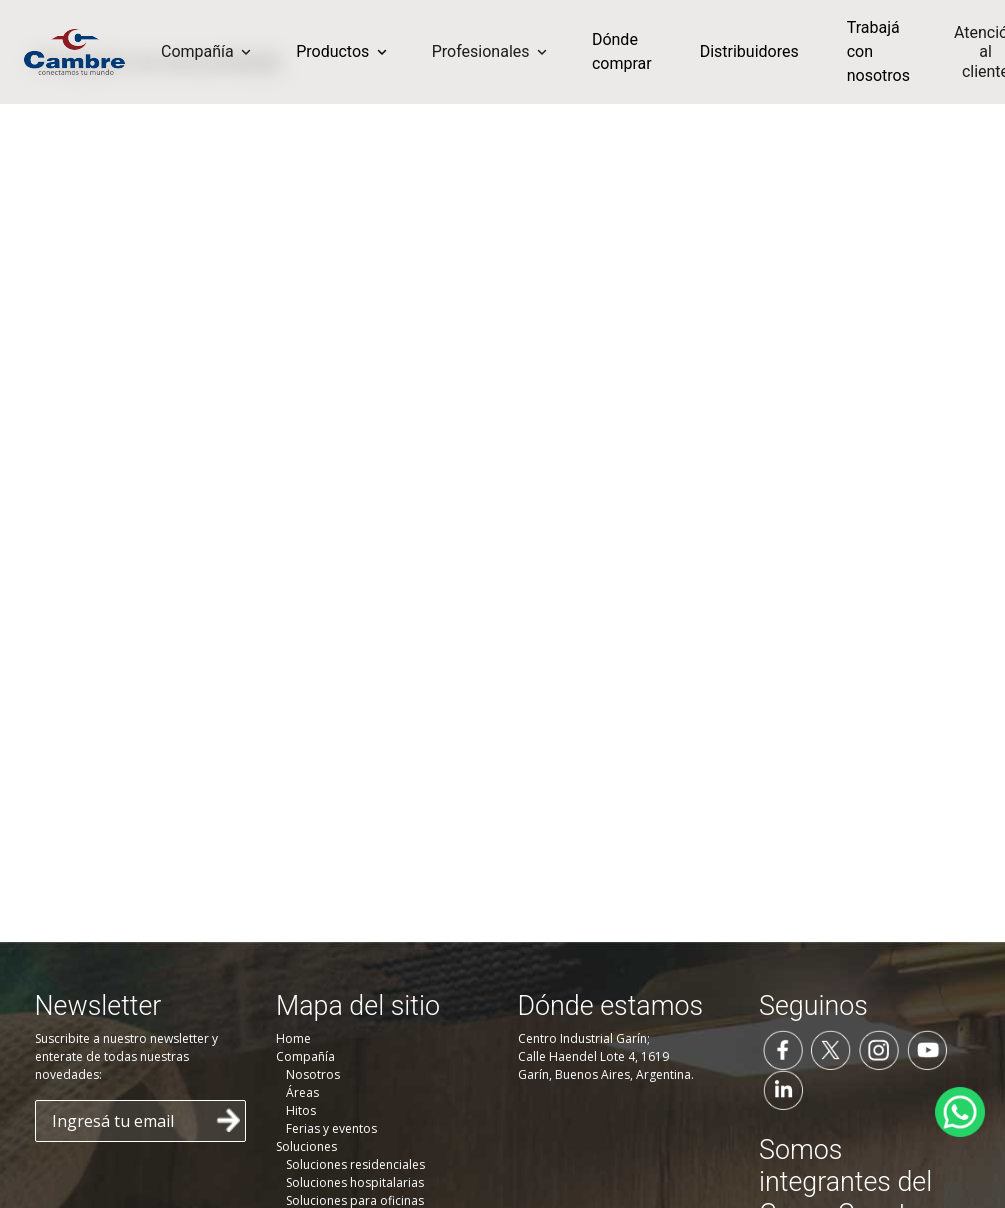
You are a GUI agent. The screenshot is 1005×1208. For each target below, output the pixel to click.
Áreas (302, 1092)
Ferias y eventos (331, 1128)
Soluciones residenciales (355, 1164)
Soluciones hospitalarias (355, 1182)
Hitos (301, 1110)
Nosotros (313, 1074)
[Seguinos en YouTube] (927, 1048)
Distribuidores (749, 51)
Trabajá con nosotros (878, 51)
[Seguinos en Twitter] (831, 1048)
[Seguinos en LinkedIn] (783, 1088)
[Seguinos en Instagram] (879, 1048)
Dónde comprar (622, 51)
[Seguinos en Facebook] (783, 1048)
